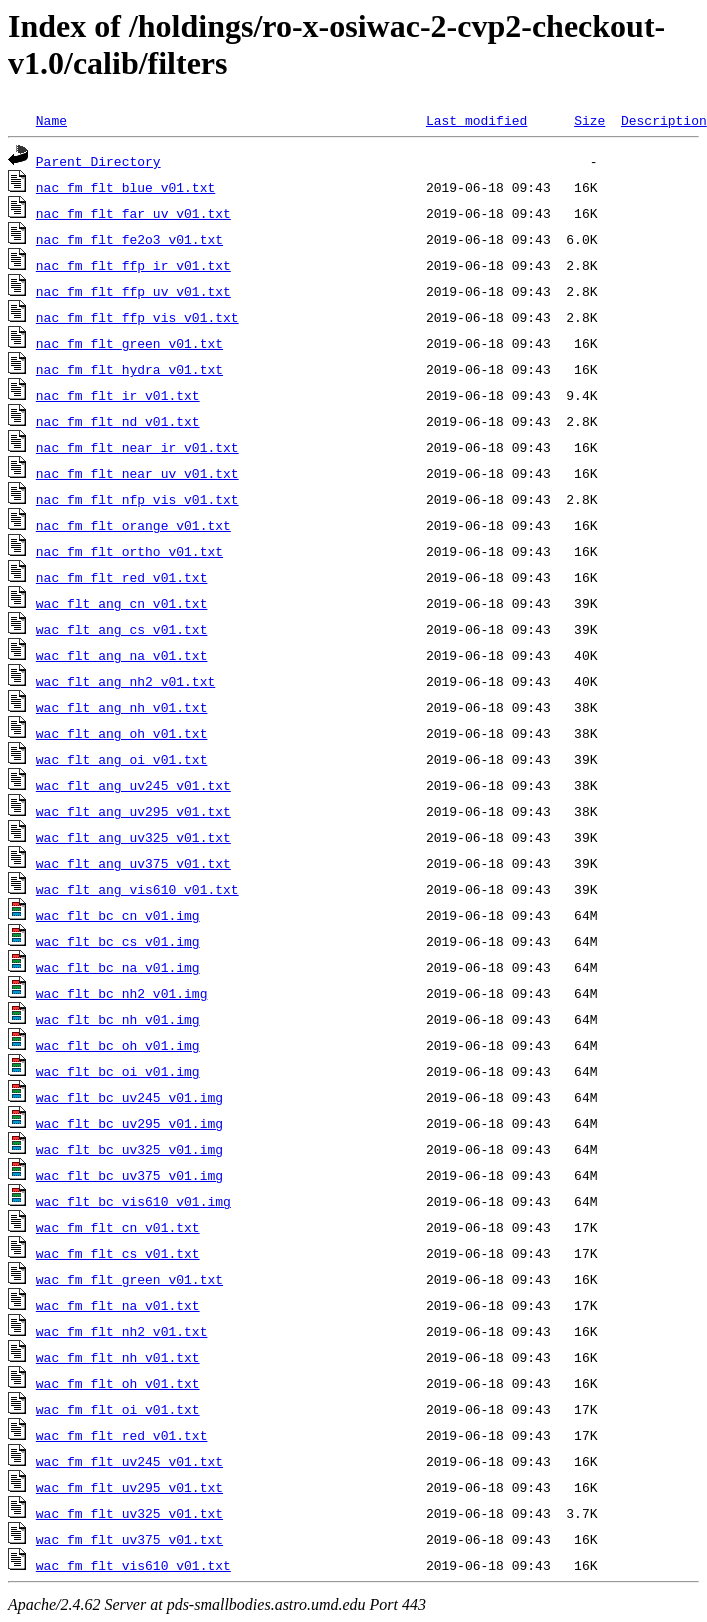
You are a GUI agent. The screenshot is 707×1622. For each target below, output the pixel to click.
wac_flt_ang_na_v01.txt (122, 655)
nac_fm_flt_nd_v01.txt (118, 421)
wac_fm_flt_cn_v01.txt (118, 1227)
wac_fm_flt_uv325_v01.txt (129, 1513)
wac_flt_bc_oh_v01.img (118, 1045)
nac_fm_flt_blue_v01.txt (125, 187)
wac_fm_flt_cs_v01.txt (118, 1253)
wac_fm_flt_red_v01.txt (122, 1435)
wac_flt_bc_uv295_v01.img (129, 1123)
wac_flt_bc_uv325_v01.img (129, 1149)
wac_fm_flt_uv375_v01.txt (129, 1539)
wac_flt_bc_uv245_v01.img (129, 1097)
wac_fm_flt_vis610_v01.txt (133, 1565)
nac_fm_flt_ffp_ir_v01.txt (133, 265)
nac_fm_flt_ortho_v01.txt (129, 551)
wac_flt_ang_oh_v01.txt (122, 733)
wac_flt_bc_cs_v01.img (118, 941)
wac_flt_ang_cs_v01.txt (122, 629)
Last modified (476, 120)
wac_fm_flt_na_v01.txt (118, 1305)
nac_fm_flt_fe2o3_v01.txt (129, 239)
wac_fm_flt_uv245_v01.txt (129, 1461)
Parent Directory (98, 161)
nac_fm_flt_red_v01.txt (122, 577)
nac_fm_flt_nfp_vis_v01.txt (137, 499)
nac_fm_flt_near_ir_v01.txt (137, 447)
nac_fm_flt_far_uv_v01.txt (133, 213)
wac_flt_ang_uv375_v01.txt (133, 863)
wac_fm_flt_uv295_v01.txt (129, 1487)
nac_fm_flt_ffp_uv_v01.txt (133, 291)
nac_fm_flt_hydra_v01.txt (129, 369)
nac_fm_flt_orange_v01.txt (133, 525)
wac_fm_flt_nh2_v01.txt (122, 1331)
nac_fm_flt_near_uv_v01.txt (137, 473)
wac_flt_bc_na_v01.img (118, 967)
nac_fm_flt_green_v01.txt (129, 343)
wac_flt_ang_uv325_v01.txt (133, 837)
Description (664, 120)
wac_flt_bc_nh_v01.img (118, 1019)
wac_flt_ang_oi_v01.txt (122, 759)
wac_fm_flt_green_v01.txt (129, 1279)
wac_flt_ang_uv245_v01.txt (133, 785)
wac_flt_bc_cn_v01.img (118, 915)
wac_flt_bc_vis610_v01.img (133, 1201)
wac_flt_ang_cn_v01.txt (122, 603)
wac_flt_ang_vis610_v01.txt (137, 889)
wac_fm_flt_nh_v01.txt (118, 1357)
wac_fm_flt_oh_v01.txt (118, 1383)
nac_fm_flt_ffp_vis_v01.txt (137, 317)
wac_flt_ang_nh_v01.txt (122, 707)
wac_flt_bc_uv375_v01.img (129, 1175)
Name (51, 120)
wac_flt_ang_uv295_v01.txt (133, 811)
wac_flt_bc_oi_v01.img (118, 1071)
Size (589, 120)
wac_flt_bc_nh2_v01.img (122, 993)
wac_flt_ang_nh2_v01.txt (125, 681)
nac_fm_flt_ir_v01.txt (118, 395)
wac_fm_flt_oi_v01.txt (118, 1409)
